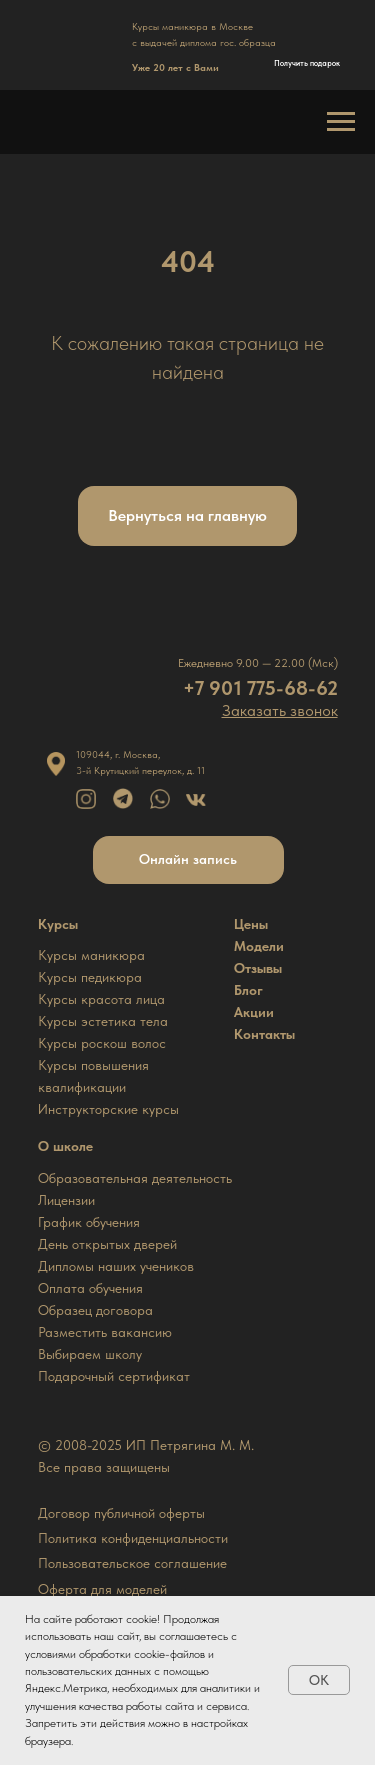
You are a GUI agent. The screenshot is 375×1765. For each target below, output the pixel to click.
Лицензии (66, 1200)
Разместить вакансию (105, 1332)
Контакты (264, 1034)
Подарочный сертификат (114, 1376)
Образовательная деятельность (135, 1178)
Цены (251, 924)
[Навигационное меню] (341, 122)
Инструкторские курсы (108, 1109)
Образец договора (95, 1310)
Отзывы (258, 968)
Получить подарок (307, 63)
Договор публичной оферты (121, 1513)
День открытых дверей (107, 1244)
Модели (259, 946)
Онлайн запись (188, 859)
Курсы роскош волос (102, 1043)
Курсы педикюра (90, 977)
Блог (248, 990)
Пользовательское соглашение (132, 1563)
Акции (254, 1012)
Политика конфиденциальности (133, 1538)
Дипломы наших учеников (116, 1266)
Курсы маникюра (91, 955)
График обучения (89, 1222)
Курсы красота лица (101, 999)
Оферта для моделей (102, 1589)
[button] (280, 710)
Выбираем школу (90, 1354)
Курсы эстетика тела (103, 1021)
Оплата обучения (90, 1288)
